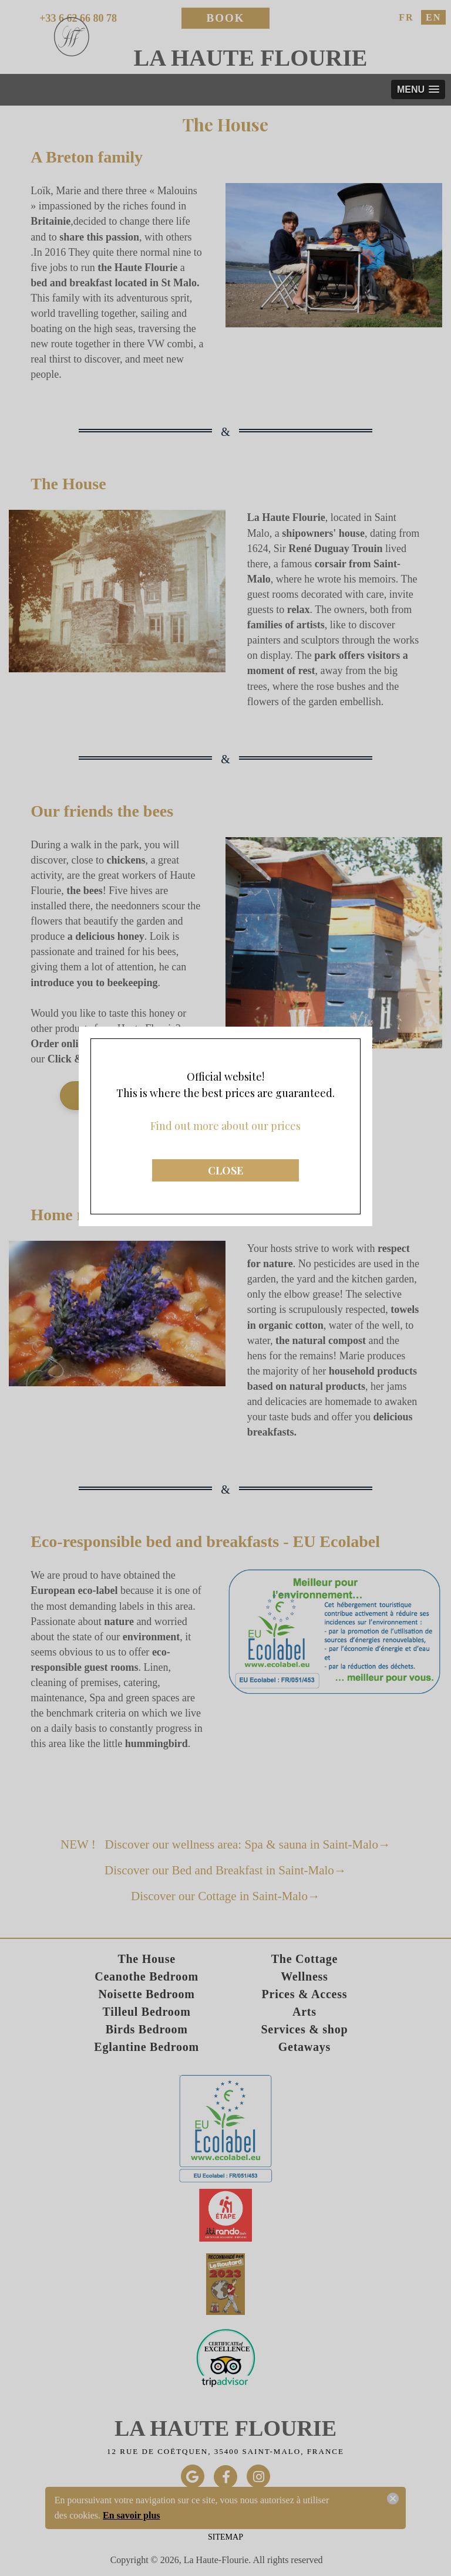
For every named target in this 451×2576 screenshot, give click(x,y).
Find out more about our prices (225, 1000)
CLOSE (225, 1044)
